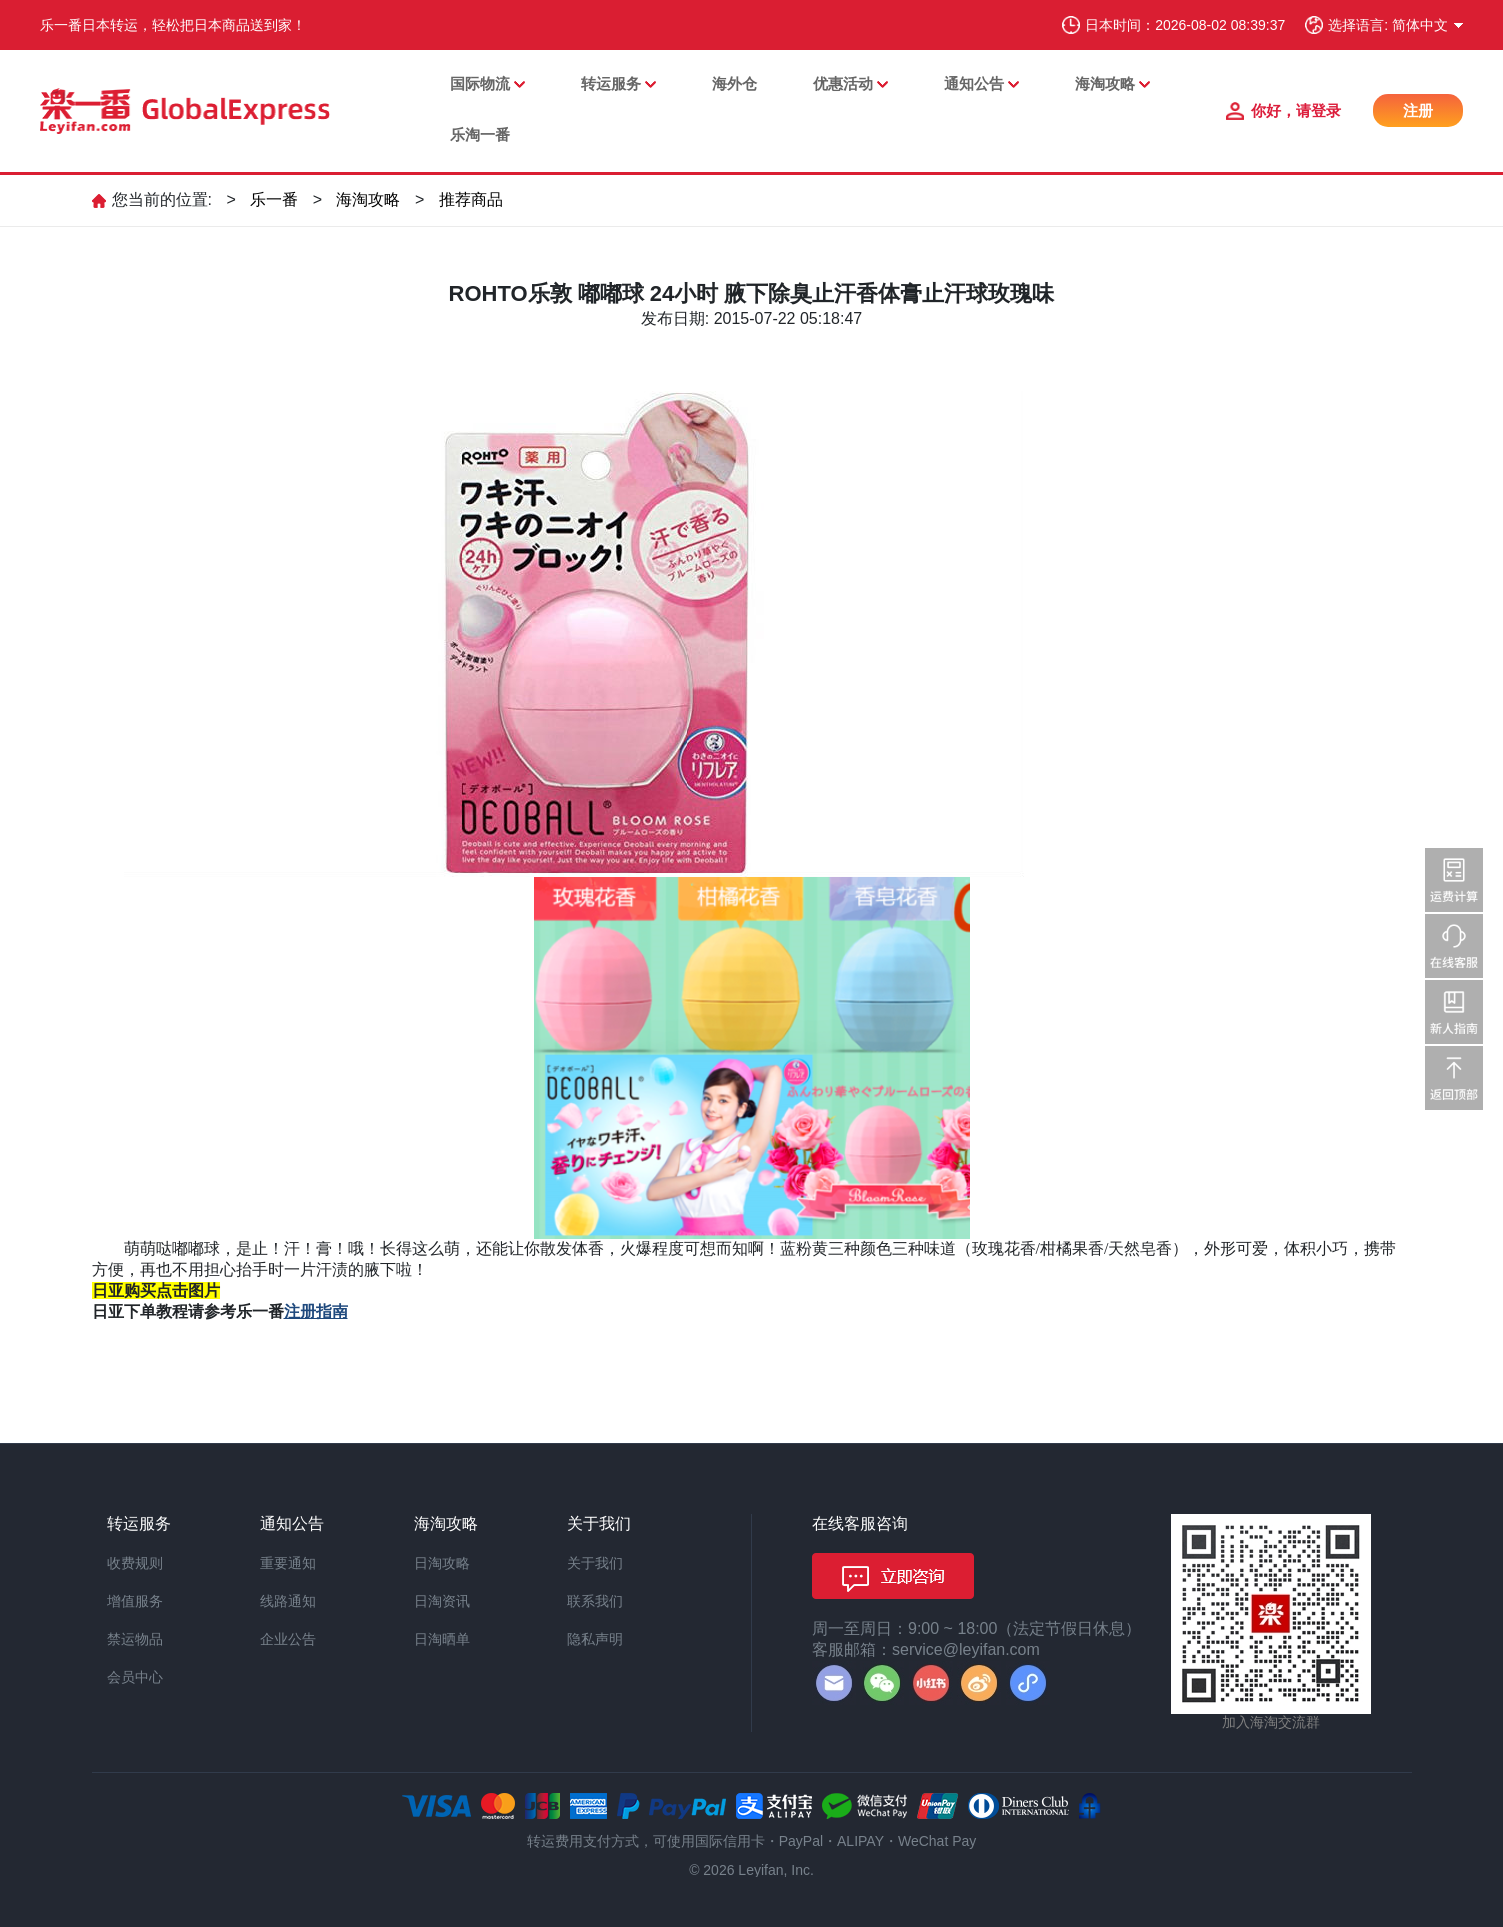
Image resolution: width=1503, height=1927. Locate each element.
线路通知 (288, 1601)
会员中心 (135, 1677)
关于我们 (595, 1563)
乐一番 (274, 199)
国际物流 (480, 83)
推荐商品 (471, 199)
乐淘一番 (480, 134)
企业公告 (288, 1639)
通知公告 (974, 83)
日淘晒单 (442, 1639)
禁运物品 (135, 1639)
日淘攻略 (442, 1563)
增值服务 (135, 1601)
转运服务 (611, 83)
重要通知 (288, 1563)
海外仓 (734, 83)
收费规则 (135, 1563)
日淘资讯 (442, 1601)
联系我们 (595, 1601)
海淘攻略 (1105, 83)
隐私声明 (595, 1639)
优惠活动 (843, 83)
